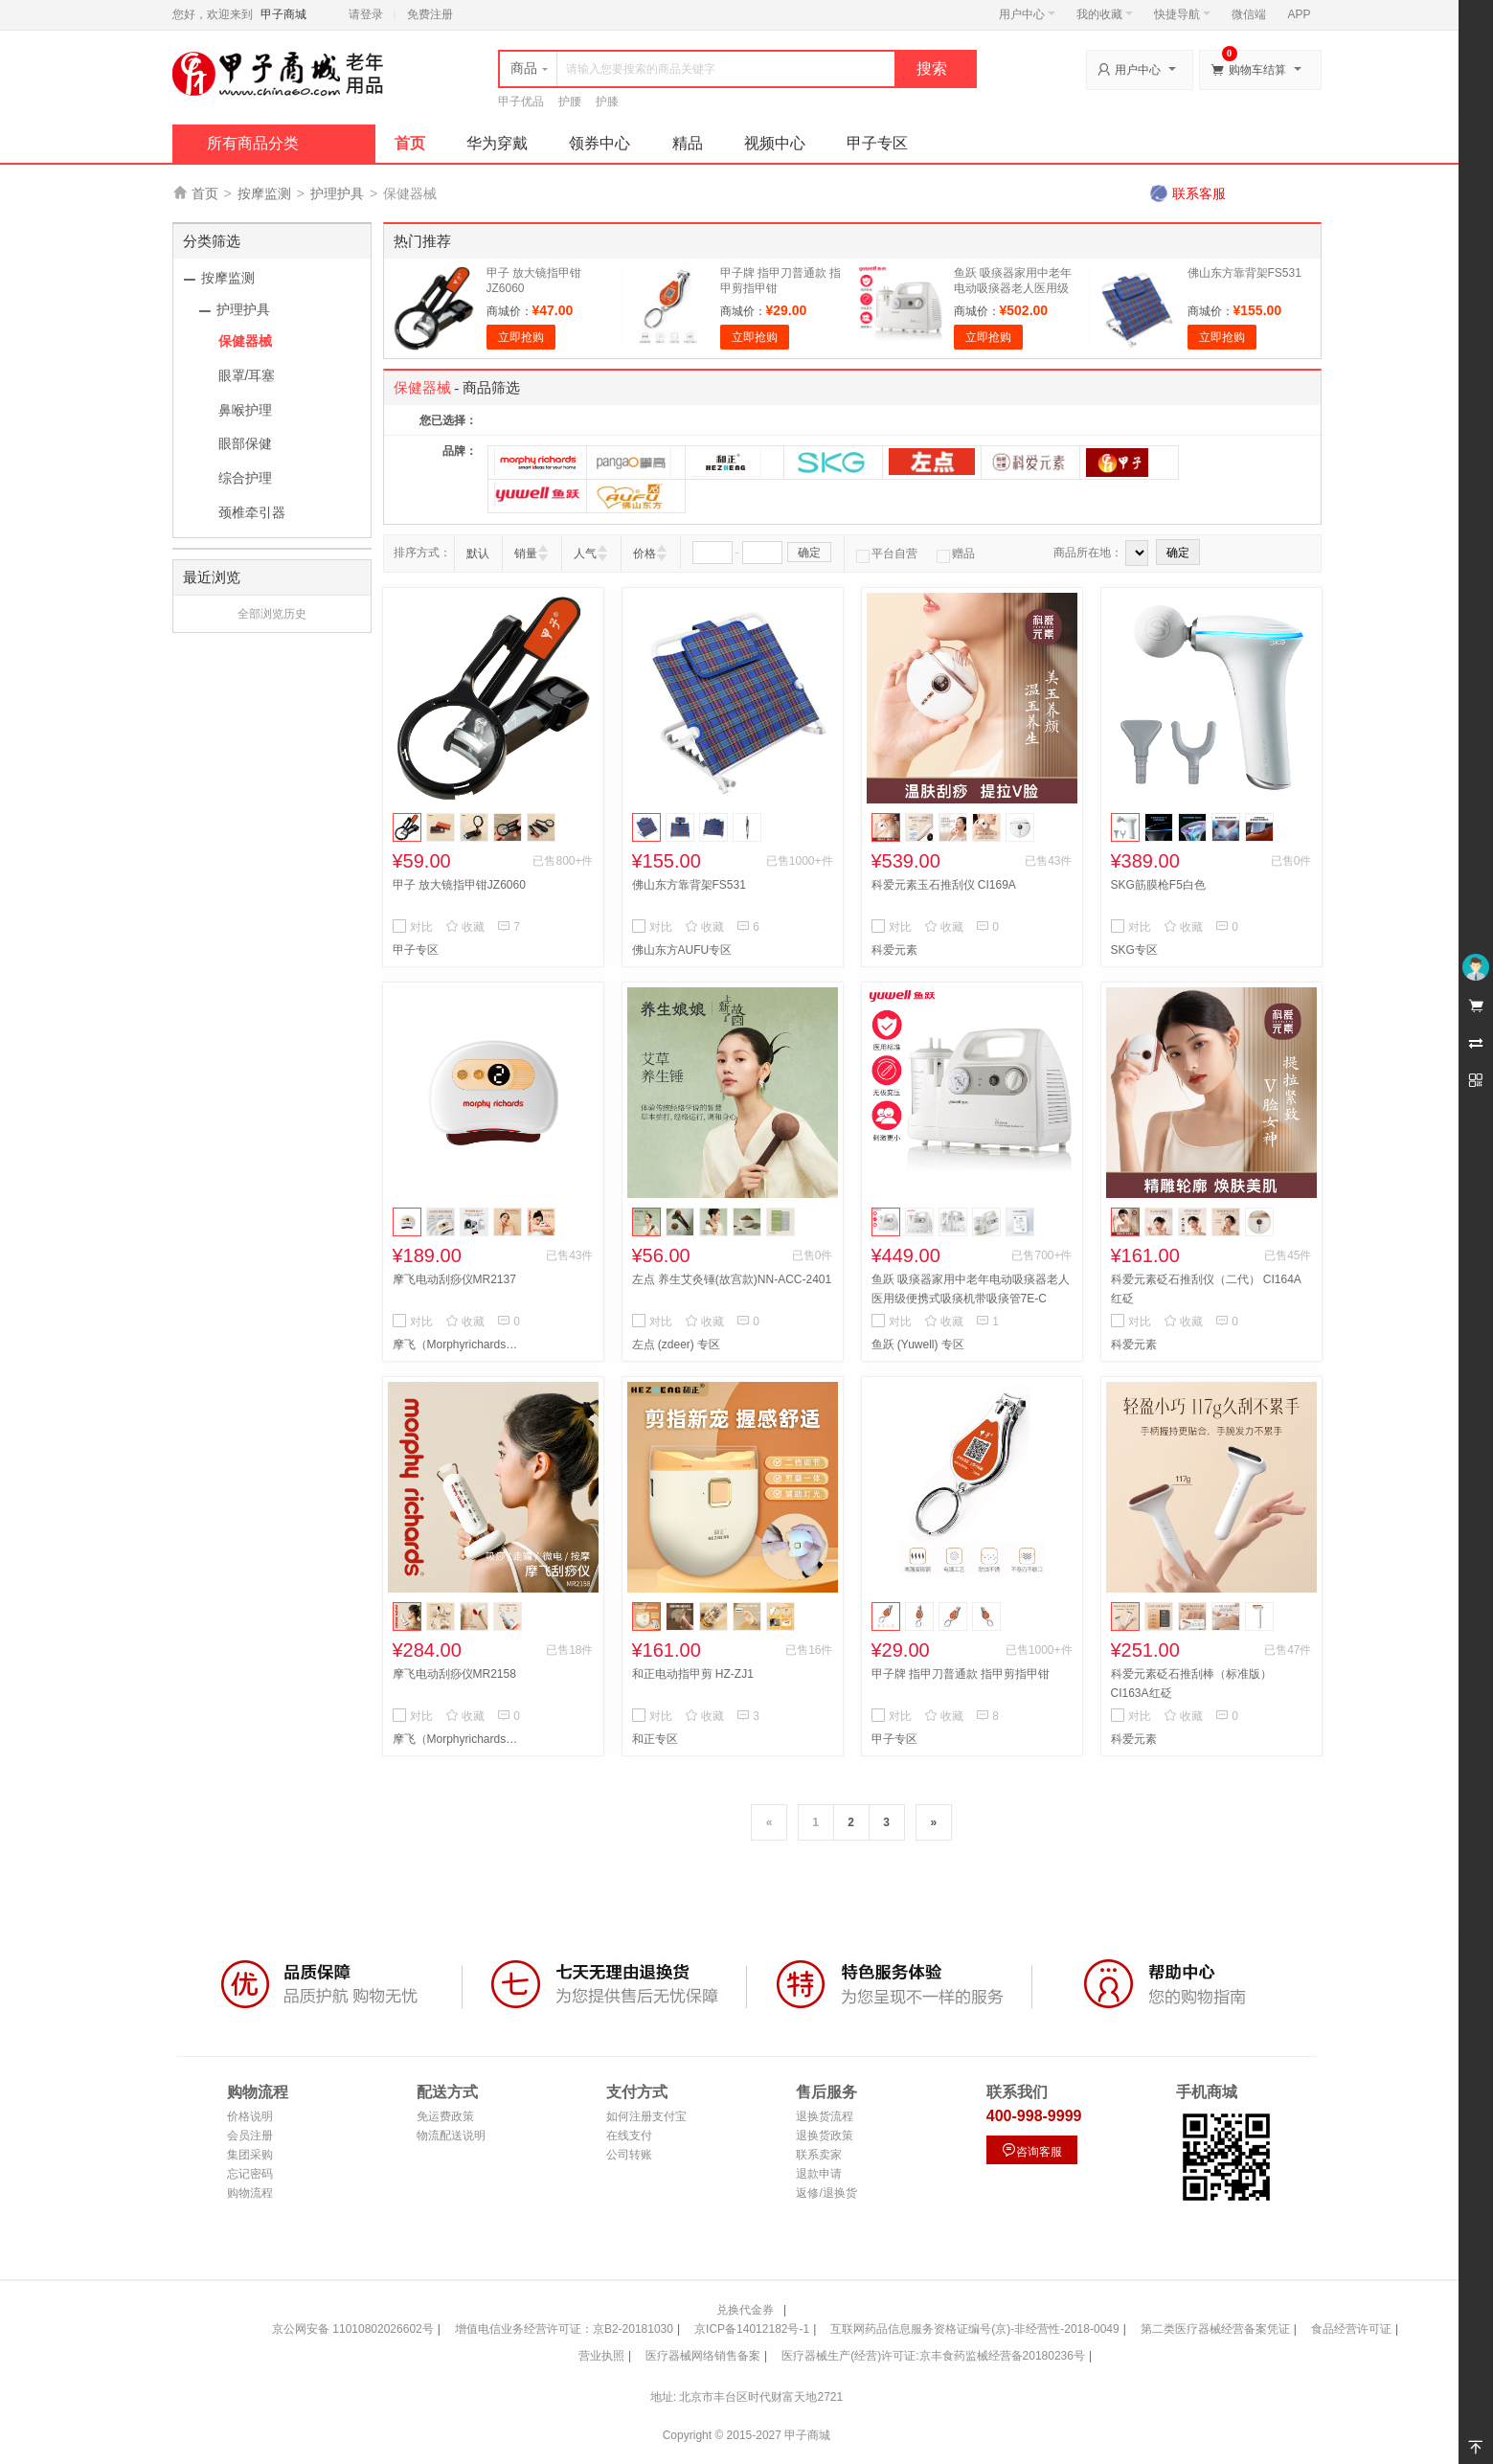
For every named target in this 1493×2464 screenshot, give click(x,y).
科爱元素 (894, 950)
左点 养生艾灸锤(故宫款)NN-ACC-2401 (732, 1279)
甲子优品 (521, 101)
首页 (410, 143)
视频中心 (774, 143)
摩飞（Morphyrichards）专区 (460, 1344)
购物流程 (250, 2193)
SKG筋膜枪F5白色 (1158, 885)
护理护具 (337, 193)
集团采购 (250, 2154)
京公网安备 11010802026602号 (353, 2329)
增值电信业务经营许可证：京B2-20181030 (564, 2329)
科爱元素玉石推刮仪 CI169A (943, 885)
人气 (585, 553)
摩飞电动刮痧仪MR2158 (454, 1674)
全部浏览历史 (272, 614)
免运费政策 (445, 2116)
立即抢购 (521, 337)
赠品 (956, 553)
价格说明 (250, 2116)
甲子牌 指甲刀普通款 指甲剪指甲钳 (961, 1674)
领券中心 (599, 143)
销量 (525, 553)
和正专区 (655, 1739)
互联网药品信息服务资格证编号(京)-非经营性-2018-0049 (974, 2329)
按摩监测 (264, 193)
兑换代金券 (745, 2310)
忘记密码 (250, 2174)
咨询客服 (1031, 2150)
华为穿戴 (497, 143)
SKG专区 (1134, 950)
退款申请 (819, 2174)
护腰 (569, 101)
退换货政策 (824, 2135)
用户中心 (1027, 14)
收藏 (465, 927)
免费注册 (430, 14)
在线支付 (629, 2135)
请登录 (366, 14)
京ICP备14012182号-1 (751, 2329)
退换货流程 (824, 2116)
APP (1298, 14)
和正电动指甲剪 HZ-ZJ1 (693, 1674)
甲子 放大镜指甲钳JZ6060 (459, 885)
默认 (477, 553)
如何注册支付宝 (646, 2116)
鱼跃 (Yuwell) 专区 (917, 1344)
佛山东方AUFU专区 (682, 950)
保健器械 (245, 341)
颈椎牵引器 (251, 512)
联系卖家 (819, 2154)
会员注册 (250, 2135)
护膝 (607, 101)
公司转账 (629, 2154)
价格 (644, 553)
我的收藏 (1104, 14)
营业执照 (601, 2355)
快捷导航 (1182, 14)
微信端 (1249, 14)
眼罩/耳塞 (247, 375)
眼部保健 (245, 443)
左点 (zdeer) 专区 (676, 1344)
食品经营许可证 (1351, 2329)
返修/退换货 (826, 2193)
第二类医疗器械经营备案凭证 (1215, 2329)
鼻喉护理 (245, 410)
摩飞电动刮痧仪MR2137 (454, 1279)
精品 (687, 143)
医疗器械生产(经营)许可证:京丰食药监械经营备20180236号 (933, 2355)
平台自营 (886, 553)
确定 (809, 552)
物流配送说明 (451, 2135)
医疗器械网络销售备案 (702, 2355)
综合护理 (245, 478)
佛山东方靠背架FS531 (1244, 273)
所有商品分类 (253, 143)
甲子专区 (877, 143)
